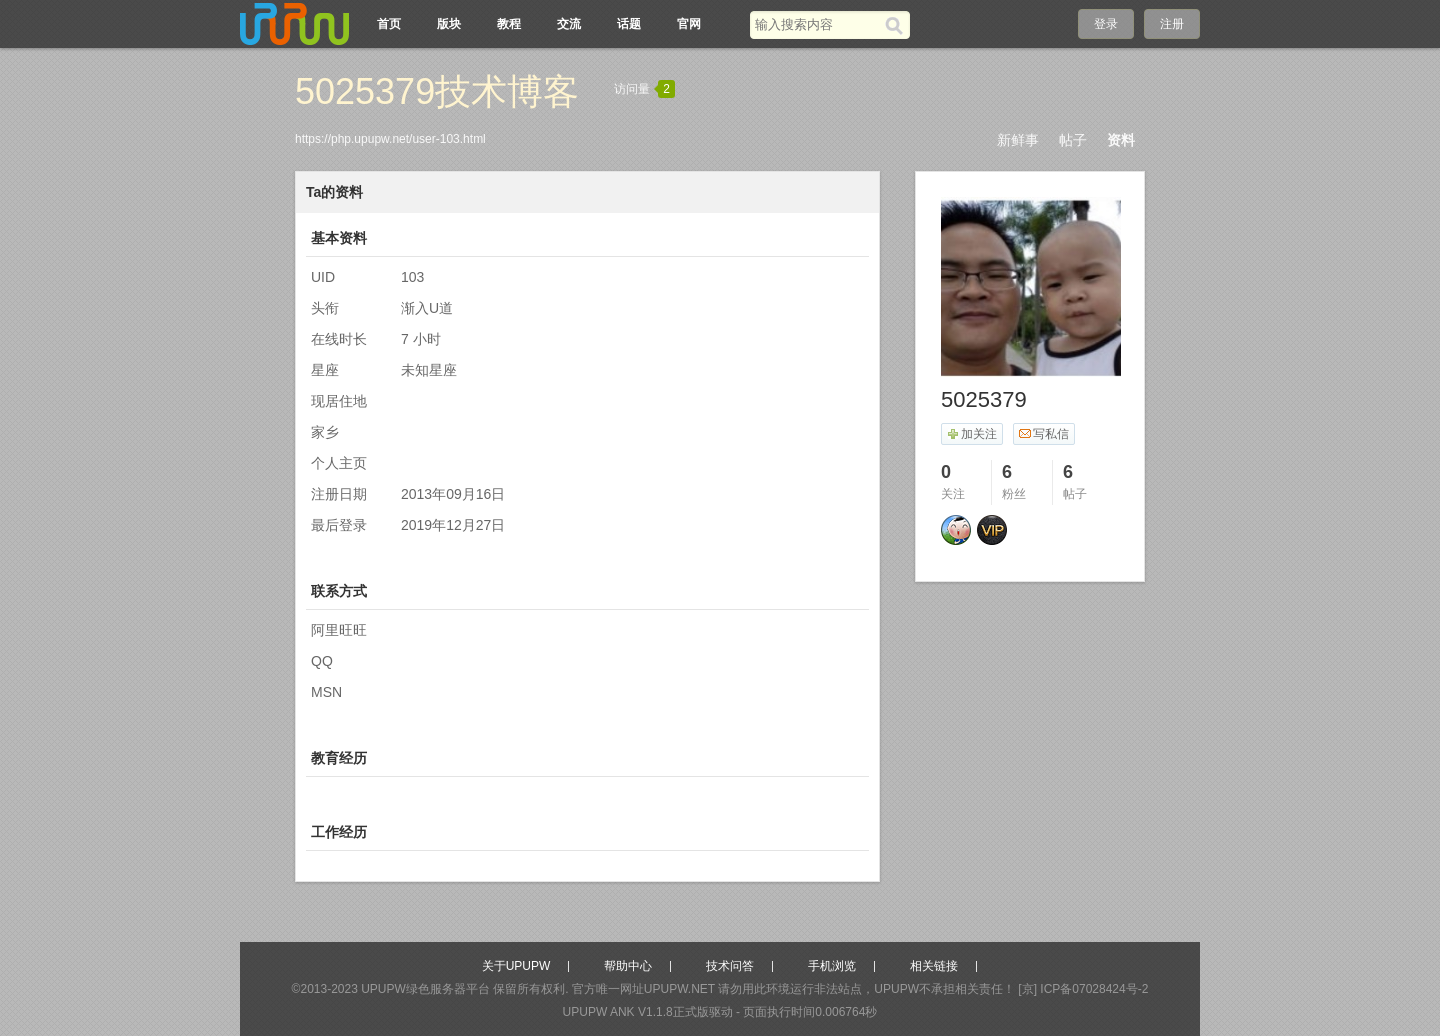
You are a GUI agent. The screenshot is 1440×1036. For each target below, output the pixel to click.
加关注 (971, 434)
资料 (1121, 140)
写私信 (1043, 434)
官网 (689, 24)
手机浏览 (832, 966)
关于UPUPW (516, 966)
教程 (509, 24)
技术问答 (730, 966)
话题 (629, 24)
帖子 (1073, 140)
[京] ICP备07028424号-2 (1083, 989)
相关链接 (934, 966)
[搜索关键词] (817, 24)
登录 (1106, 24)
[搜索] (897, 25)
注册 (1172, 24)
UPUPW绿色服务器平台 (425, 989)
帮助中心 (628, 966)
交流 (569, 24)
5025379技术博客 (437, 91)
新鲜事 (1018, 140)
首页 (389, 24)
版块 (449, 24)
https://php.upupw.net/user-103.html (390, 139)
